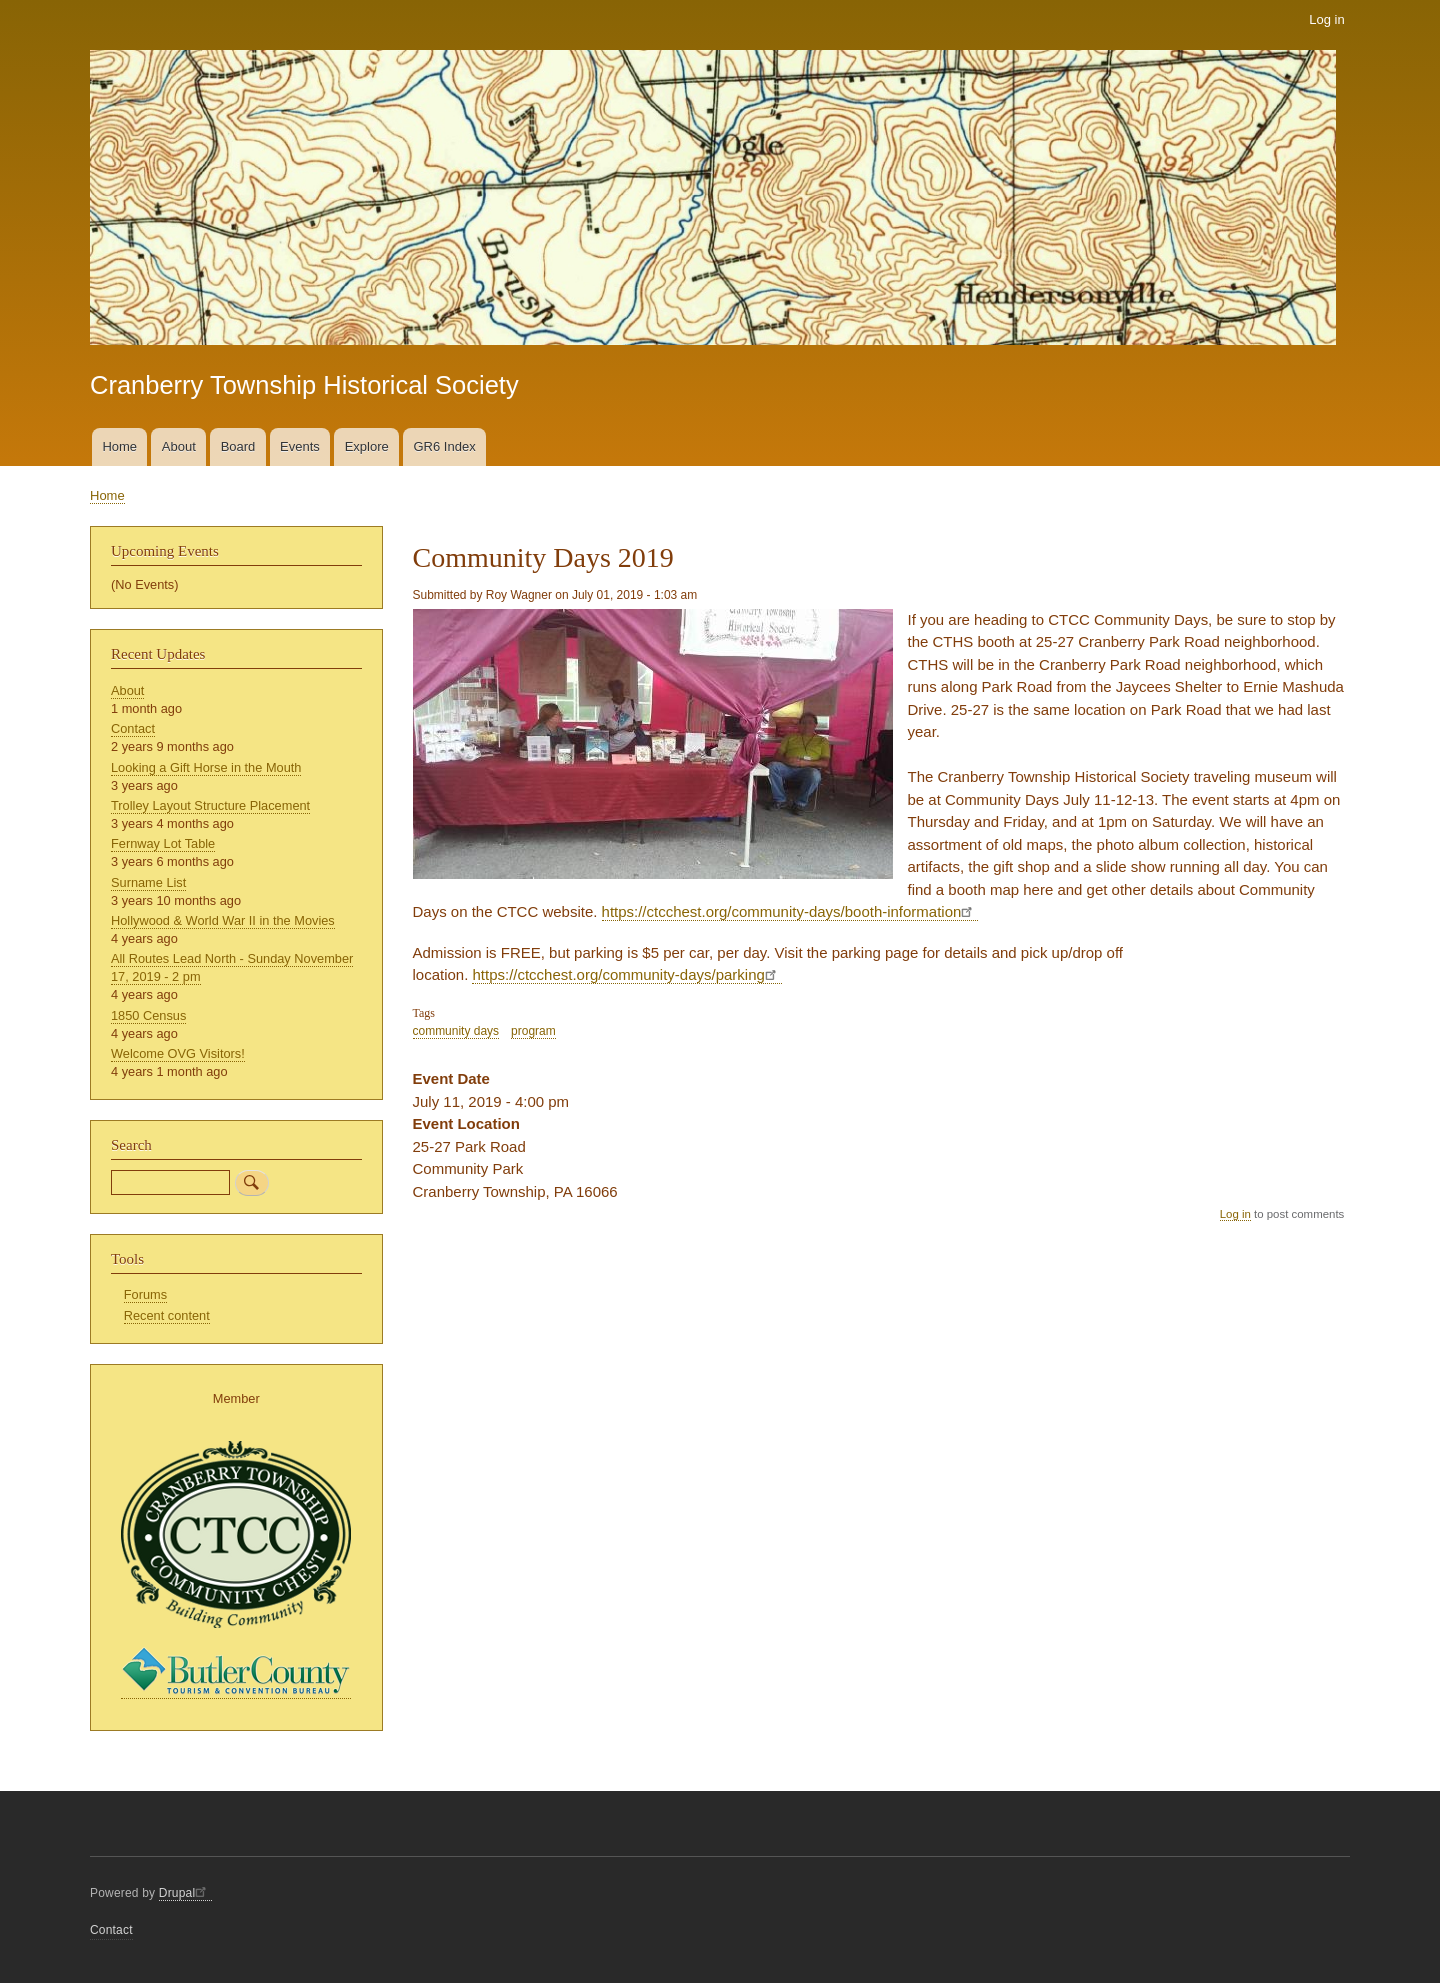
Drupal (185, 1893)
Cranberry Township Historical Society (304, 385)
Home (119, 446)
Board (238, 446)
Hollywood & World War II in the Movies (223, 920)
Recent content (167, 1315)
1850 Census (148, 1015)
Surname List (148, 882)
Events (300, 446)
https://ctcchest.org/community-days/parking (626, 974)
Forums (145, 1294)
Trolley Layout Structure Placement (210, 805)
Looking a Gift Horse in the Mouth (206, 767)
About (179, 446)
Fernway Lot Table (163, 843)
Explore (367, 446)
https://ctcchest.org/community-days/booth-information (790, 911)
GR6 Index (445, 446)
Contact (133, 728)
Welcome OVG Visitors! (178, 1053)
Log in (1326, 19)
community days (456, 1031)
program (533, 1031)
